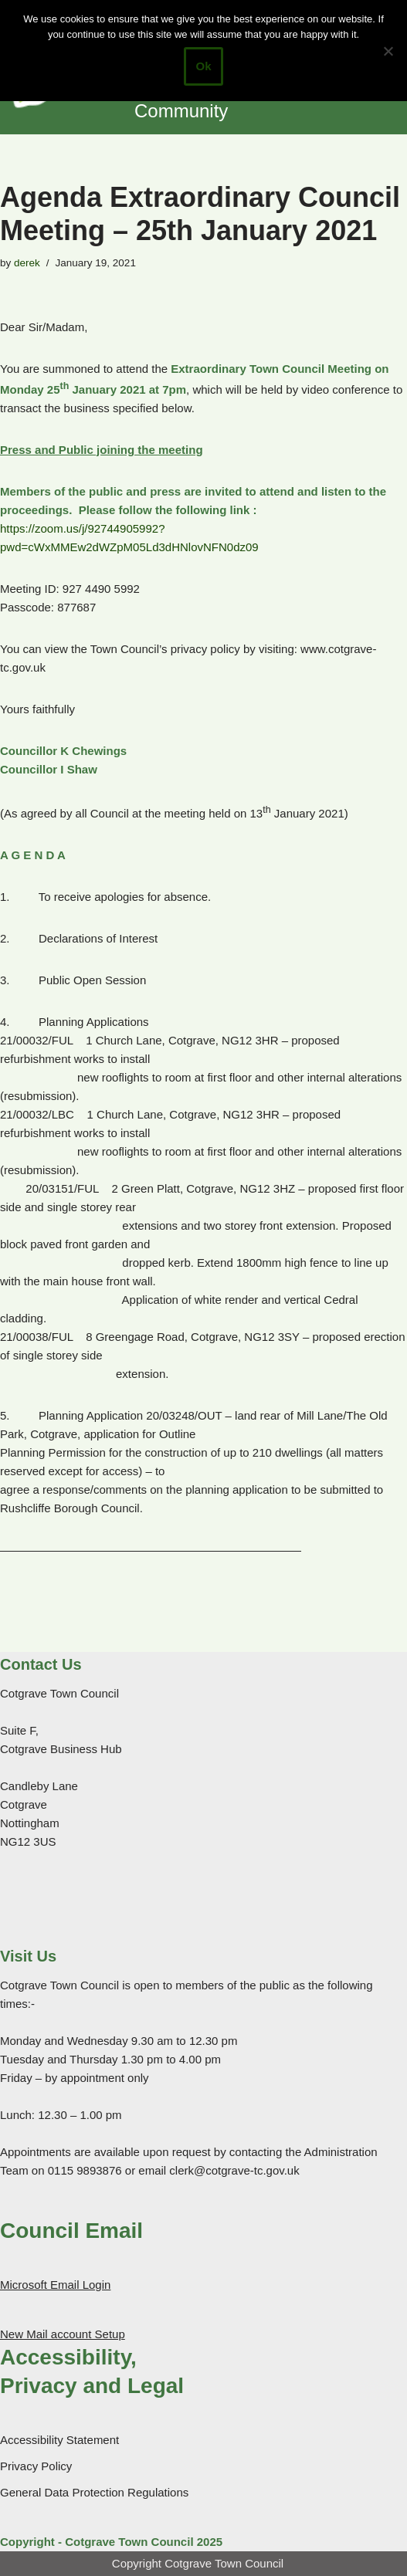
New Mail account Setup (62, 2334)
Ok (203, 66)
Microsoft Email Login (55, 2284)
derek (27, 263)
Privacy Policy (36, 2466)
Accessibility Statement (59, 2439)
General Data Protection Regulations (94, 2492)
